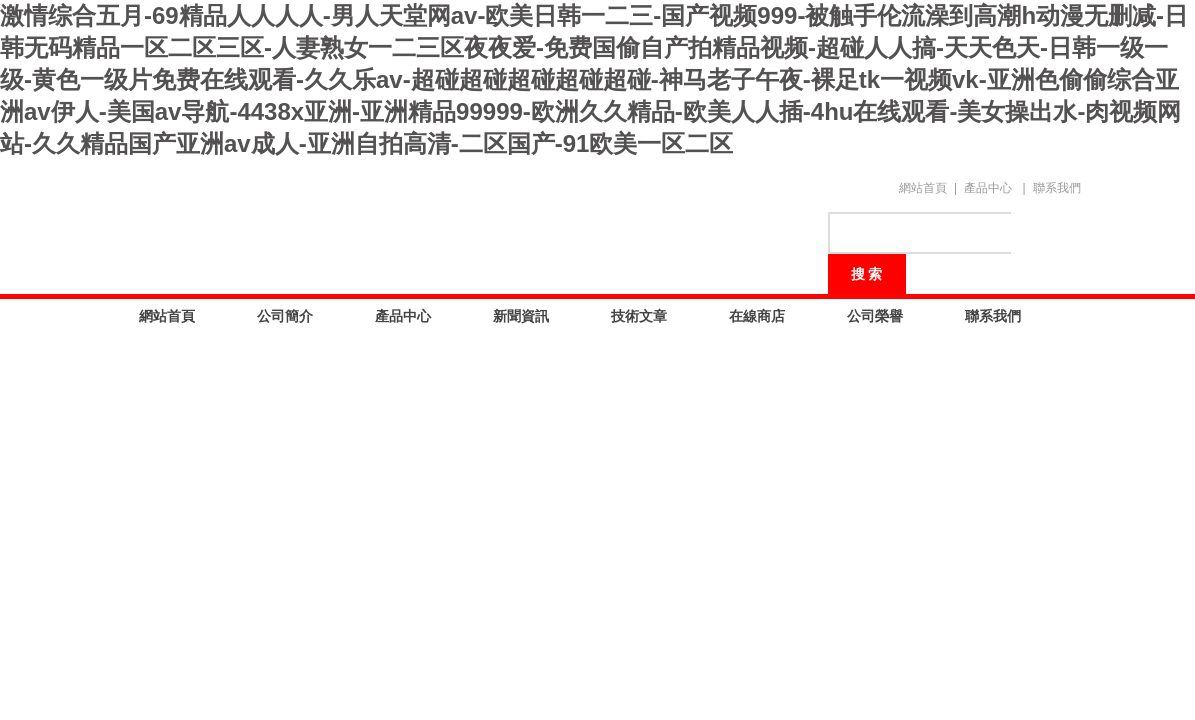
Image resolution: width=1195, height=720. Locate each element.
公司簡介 (285, 316)
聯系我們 (1057, 188)
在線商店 (757, 316)
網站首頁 (923, 188)
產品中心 (988, 188)
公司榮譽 (875, 316)
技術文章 (639, 316)
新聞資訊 (521, 316)
